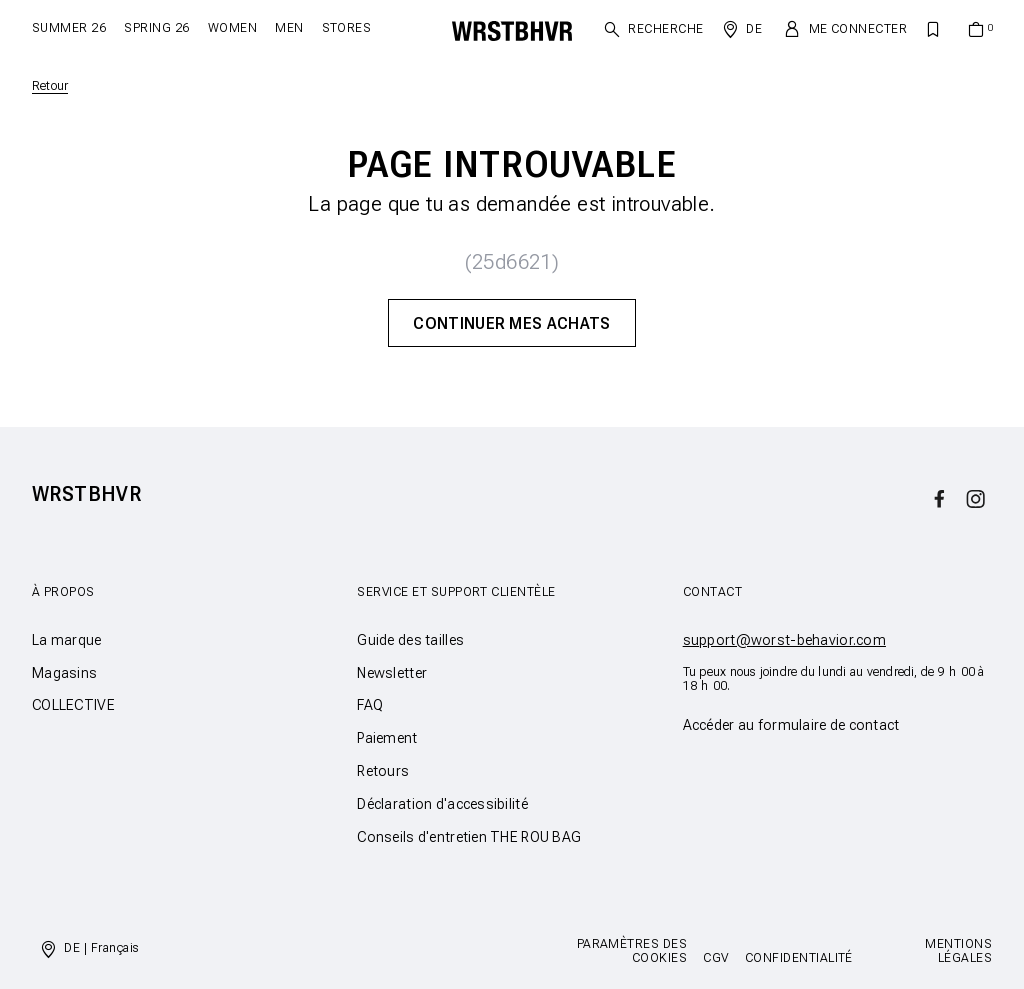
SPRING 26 (156, 28)
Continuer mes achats (511, 323)
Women (232, 28)
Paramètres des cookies (632, 951)
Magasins (64, 673)
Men (289, 28)
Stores (347, 28)
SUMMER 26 (69, 28)
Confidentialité (799, 958)
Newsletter (392, 673)
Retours (383, 771)
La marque (67, 640)
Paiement (387, 738)
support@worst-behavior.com (784, 640)
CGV (715, 958)
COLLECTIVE (73, 705)
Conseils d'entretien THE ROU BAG (469, 837)
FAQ (370, 705)
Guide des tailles (410, 640)
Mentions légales (958, 951)
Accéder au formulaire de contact (791, 725)
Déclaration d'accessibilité (442, 804)
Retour (50, 86)
